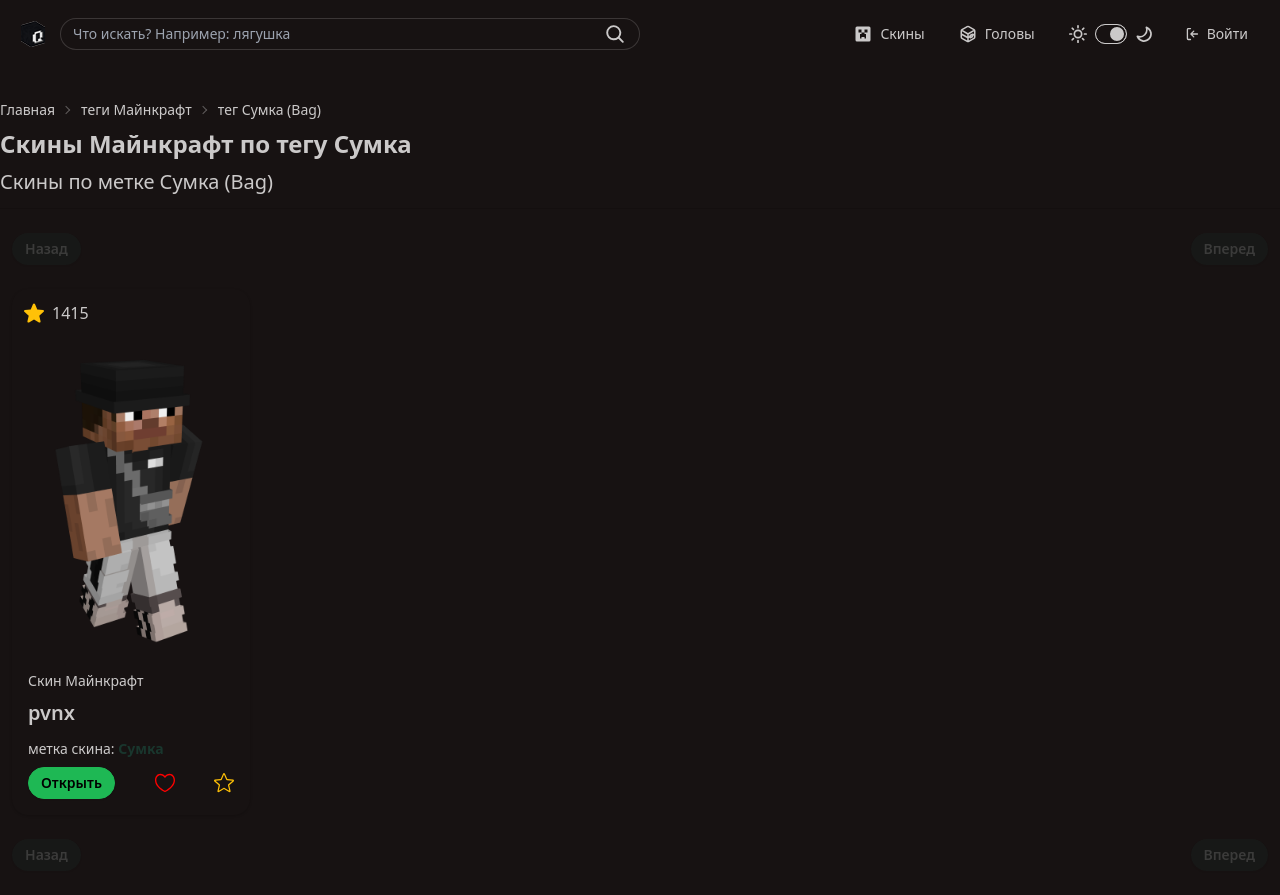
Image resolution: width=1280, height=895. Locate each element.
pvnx (51, 712)
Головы (997, 33)
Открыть (71, 782)
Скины (889, 33)
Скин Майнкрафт (86, 680)
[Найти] (615, 34)
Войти (1216, 33)
